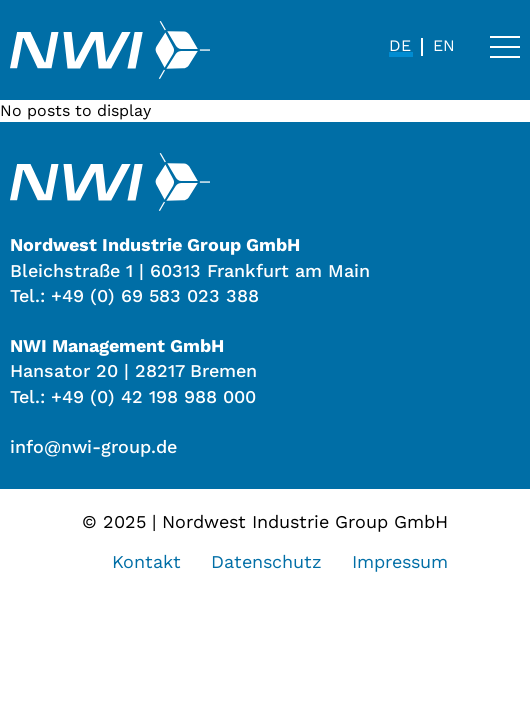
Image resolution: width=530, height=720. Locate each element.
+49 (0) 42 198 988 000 (153, 396)
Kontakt (146, 561)
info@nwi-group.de (93, 446)
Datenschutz (266, 561)
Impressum (400, 561)
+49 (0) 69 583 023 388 (155, 295)
